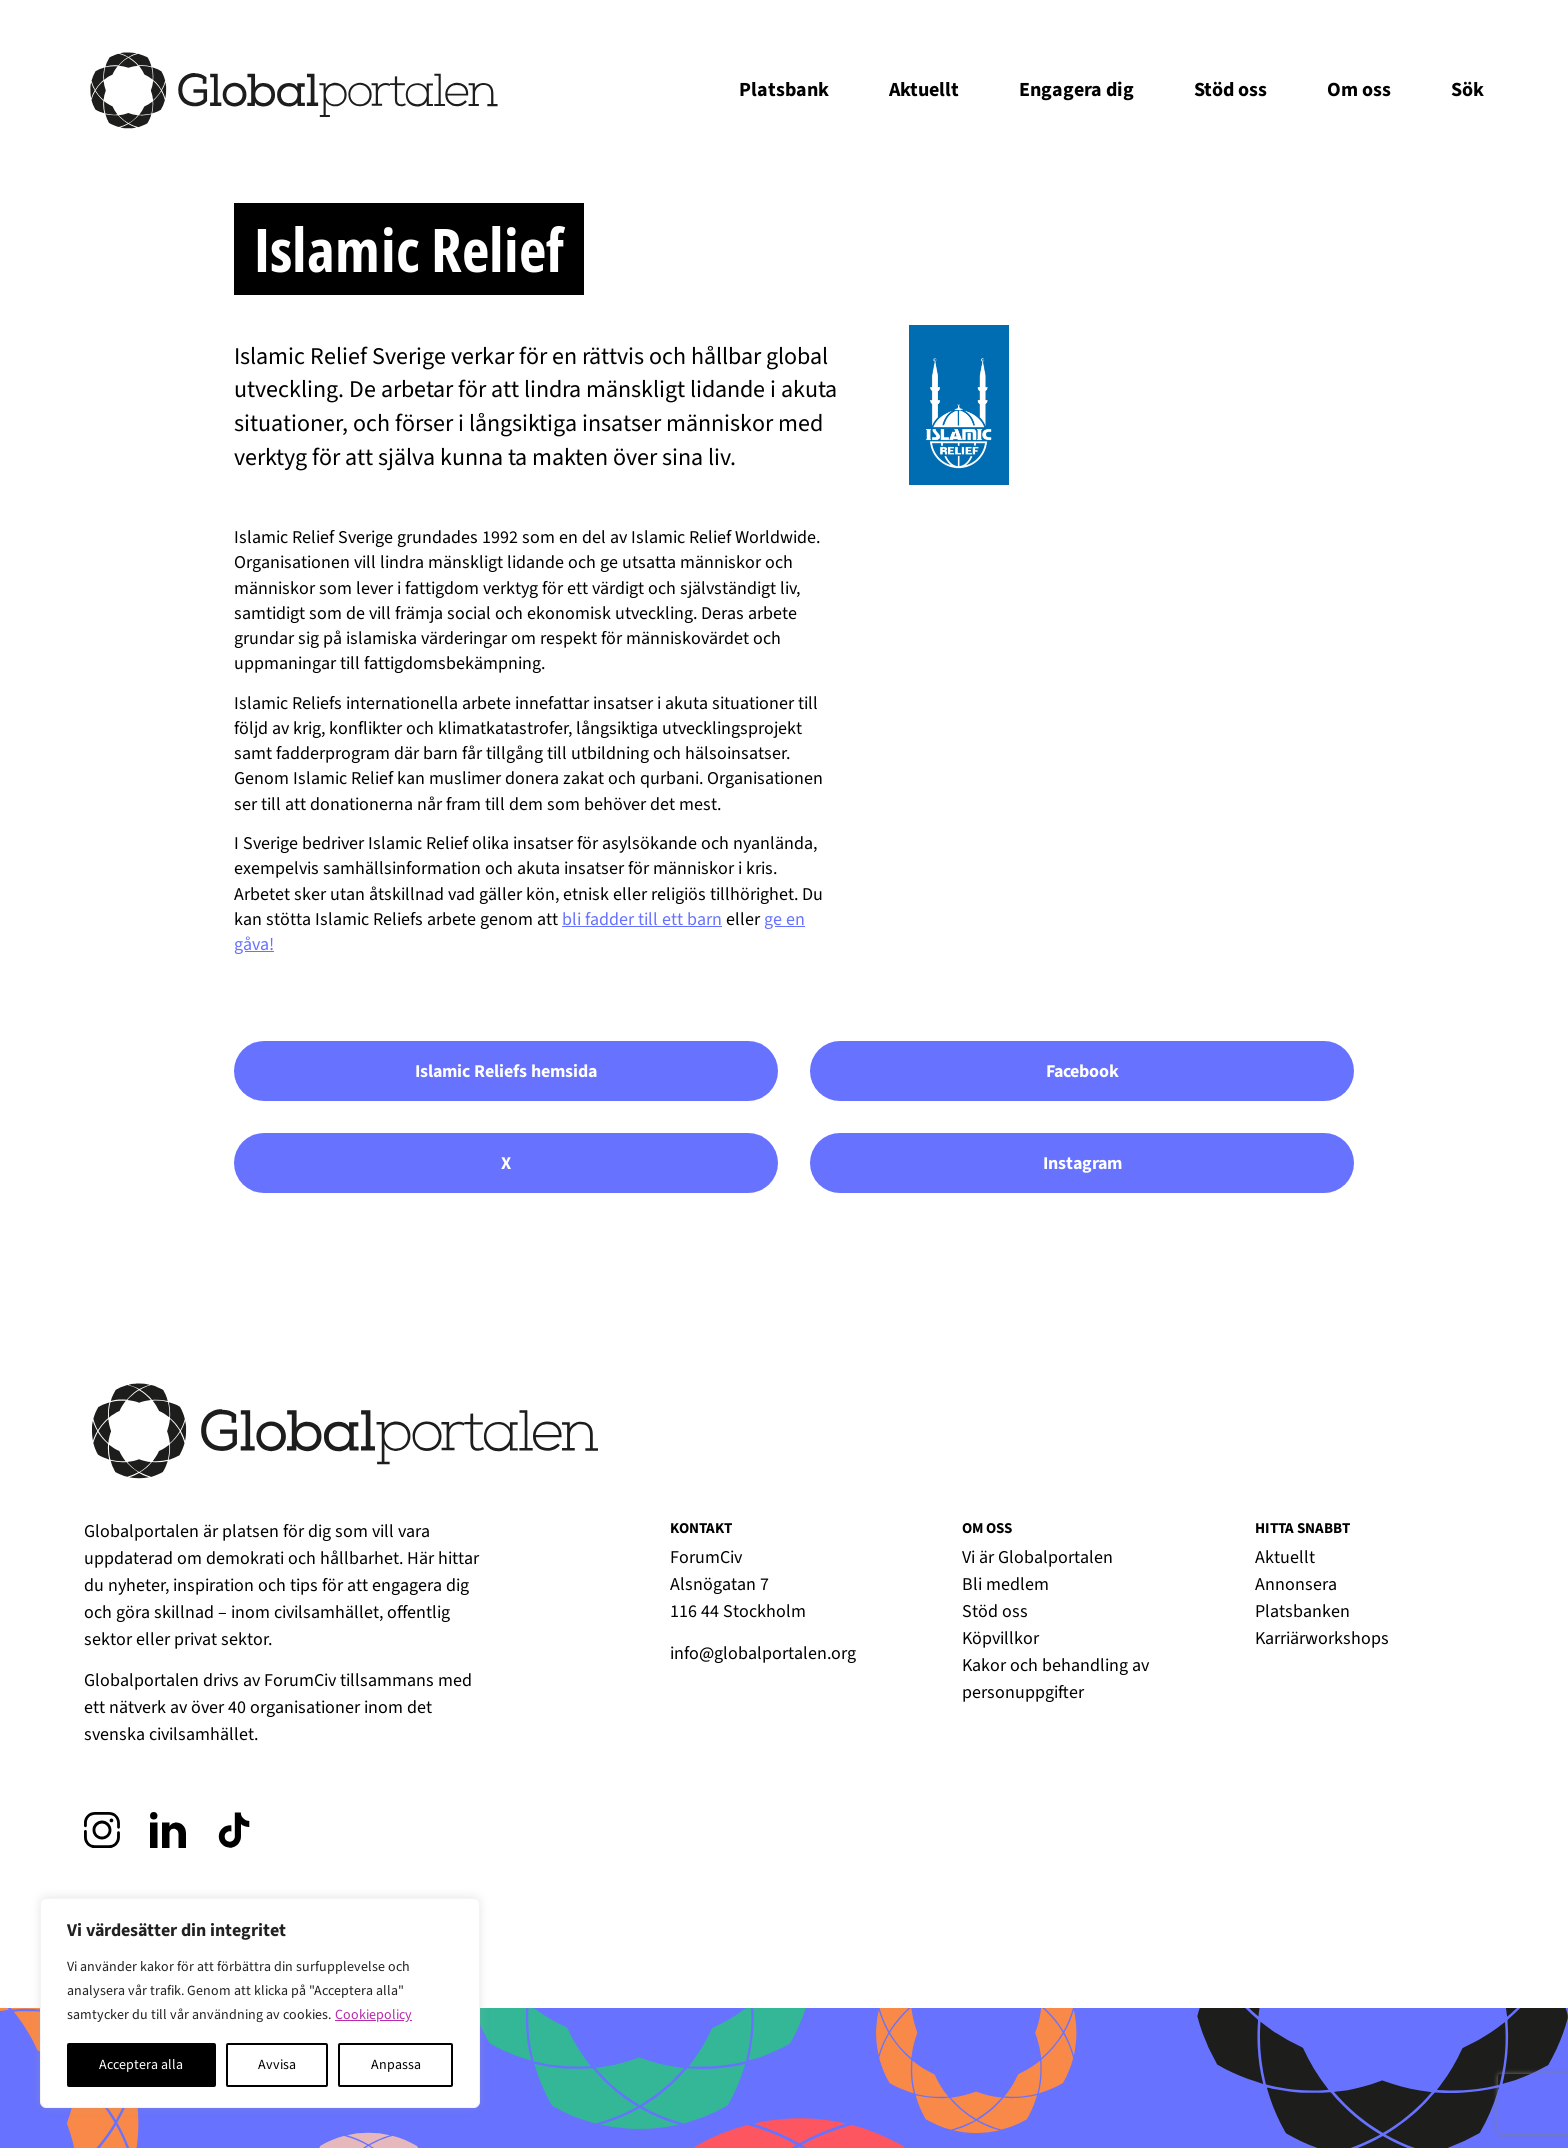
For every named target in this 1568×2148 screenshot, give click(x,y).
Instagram (1082, 1163)
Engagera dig (1076, 90)
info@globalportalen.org (763, 1653)
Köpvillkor (1000, 1638)
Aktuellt (924, 90)
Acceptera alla (141, 2065)
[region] (260, 2003)
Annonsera (1296, 1584)
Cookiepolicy (373, 2015)
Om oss (1359, 90)
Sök (1467, 90)
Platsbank (784, 90)
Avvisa (277, 2065)
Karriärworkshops (1322, 1638)
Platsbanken (1302, 1611)
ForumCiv (300, 1680)
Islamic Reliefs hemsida (506, 1071)
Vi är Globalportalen (1037, 1557)
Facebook (1082, 1071)
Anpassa (396, 2065)
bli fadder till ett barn (642, 919)
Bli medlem (1005, 1584)
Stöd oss (1230, 90)
